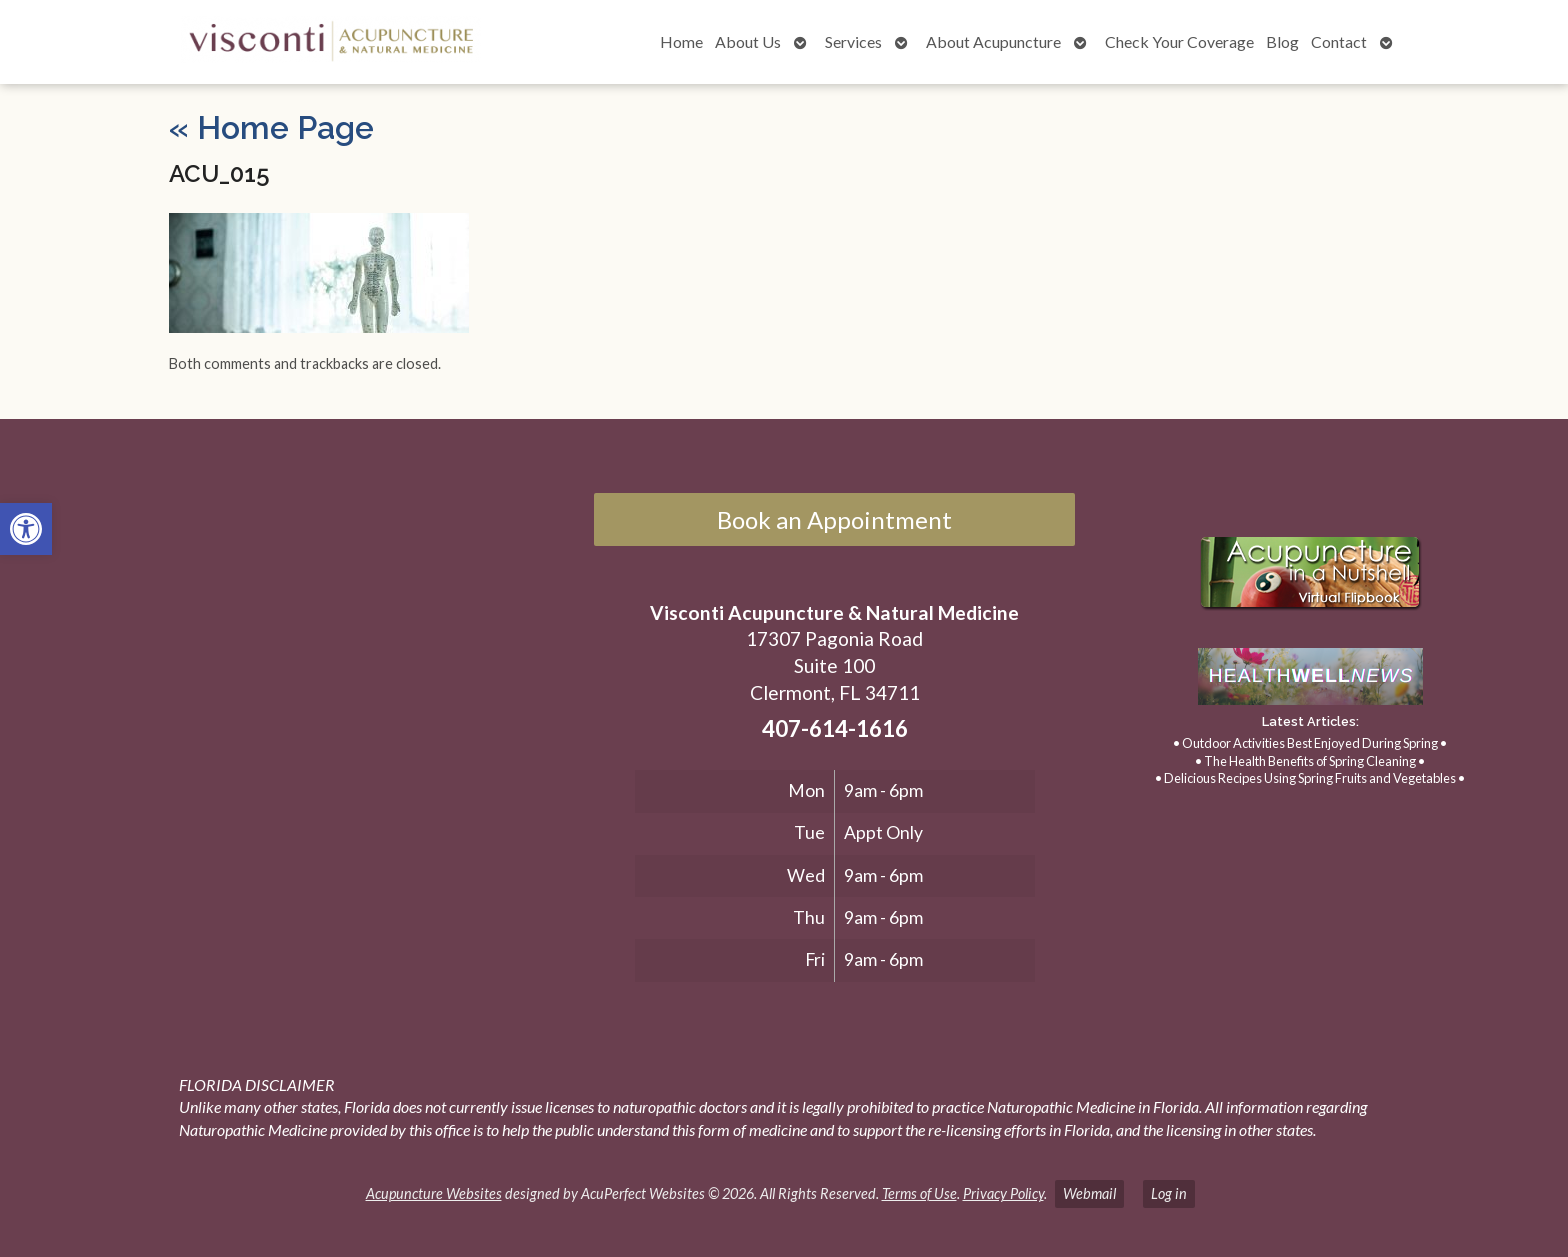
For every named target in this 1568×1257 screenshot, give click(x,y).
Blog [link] (1282, 41)
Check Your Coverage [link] (1179, 41)
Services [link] (853, 41)
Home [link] (681, 41)
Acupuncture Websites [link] (434, 1193)
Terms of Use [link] (919, 1193)
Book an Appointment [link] (834, 519)
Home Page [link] (271, 127)
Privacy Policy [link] (1003, 1193)
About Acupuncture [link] (993, 41)
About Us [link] (748, 41)
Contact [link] (1339, 41)
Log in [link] (1169, 1193)
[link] (26, 529)
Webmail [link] (1089, 1193)
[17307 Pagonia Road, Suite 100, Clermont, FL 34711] (303, 698)
